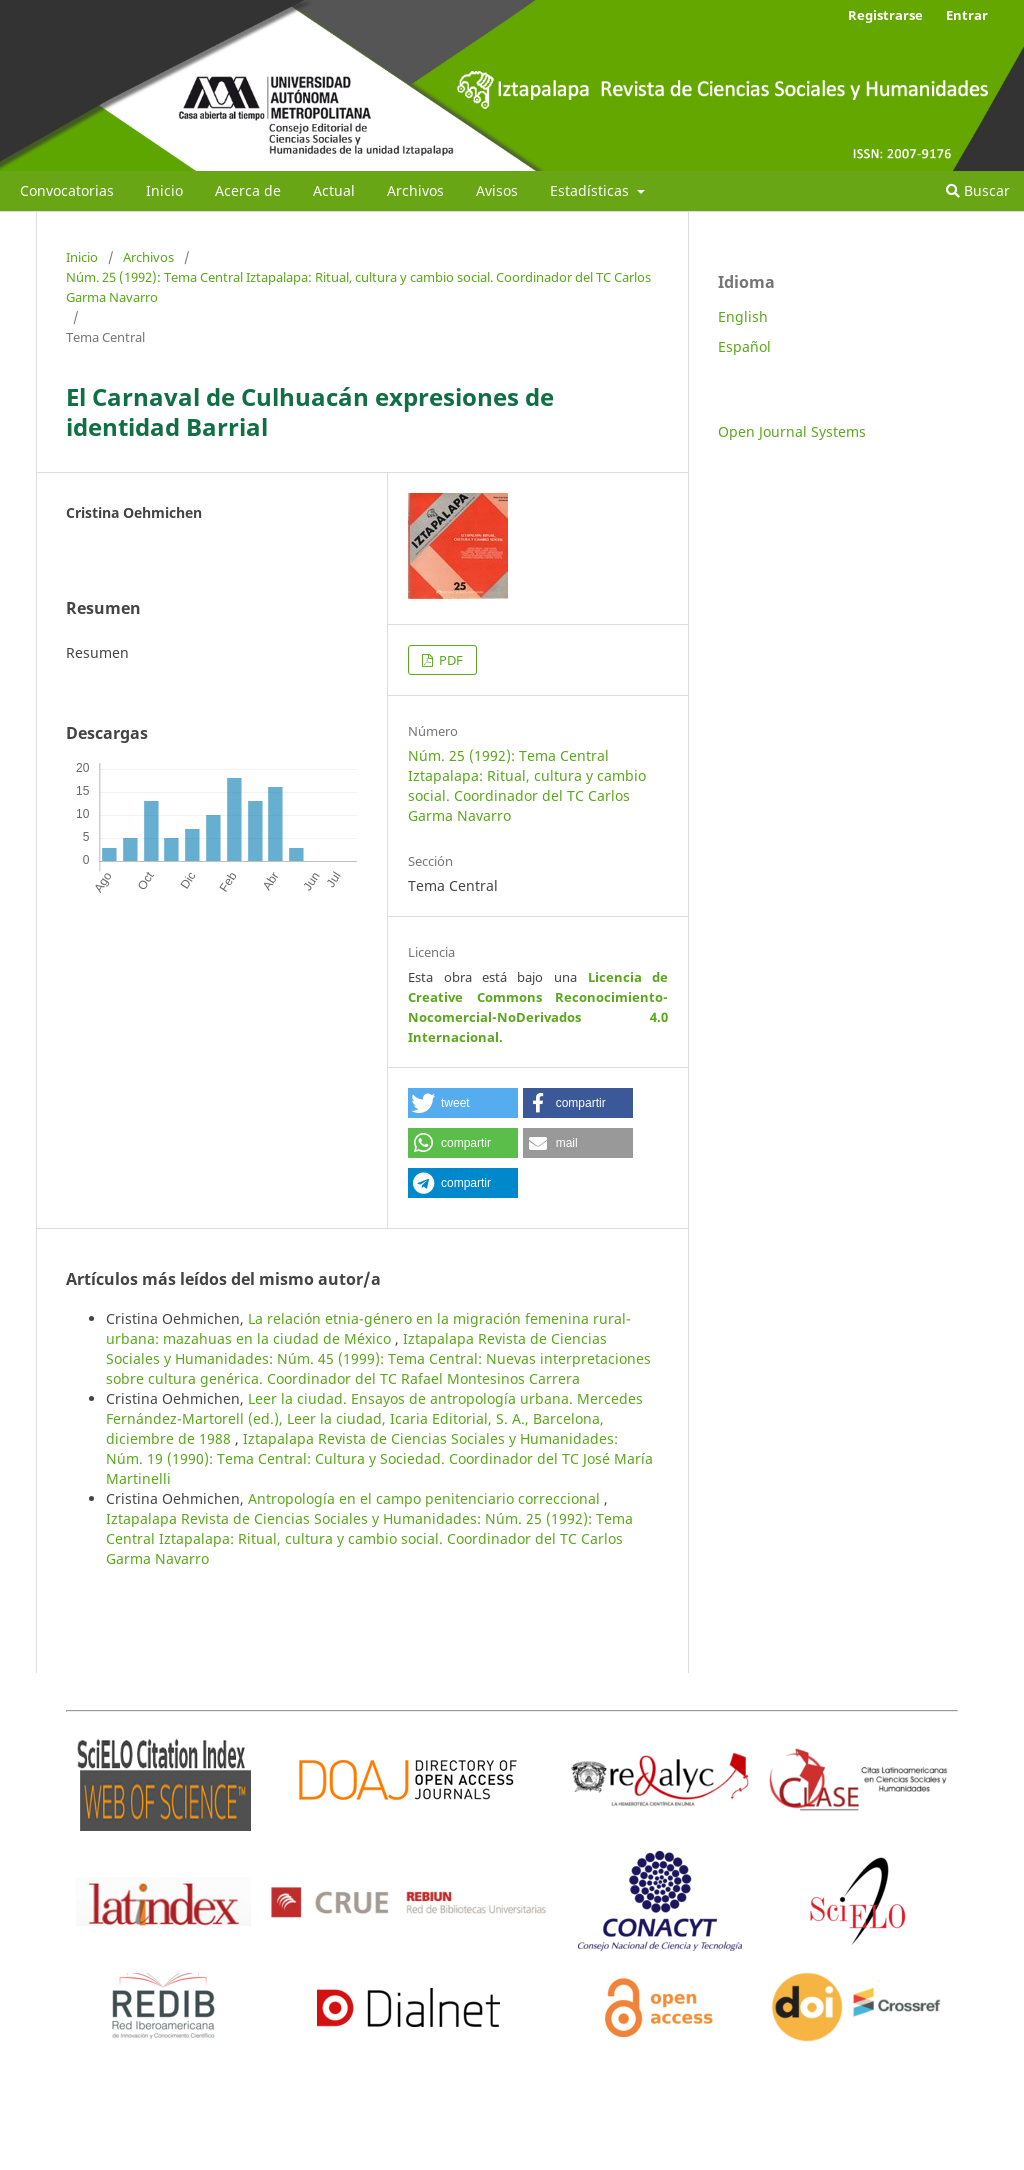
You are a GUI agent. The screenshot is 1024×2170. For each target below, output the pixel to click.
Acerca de (248, 190)
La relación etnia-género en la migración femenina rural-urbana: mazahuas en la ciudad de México (368, 1328)
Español (744, 346)
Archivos (415, 190)
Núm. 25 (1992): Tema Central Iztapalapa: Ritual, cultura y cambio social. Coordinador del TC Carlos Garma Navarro (358, 287)
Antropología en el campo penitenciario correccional (426, 1498)
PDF (449, 660)
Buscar (978, 190)
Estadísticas (591, 190)
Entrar (967, 15)
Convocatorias (67, 190)
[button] (463, 1103)
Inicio (164, 190)
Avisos (497, 190)
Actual (334, 190)
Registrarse (885, 15)
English (743, 316)
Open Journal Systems (792, 431)
